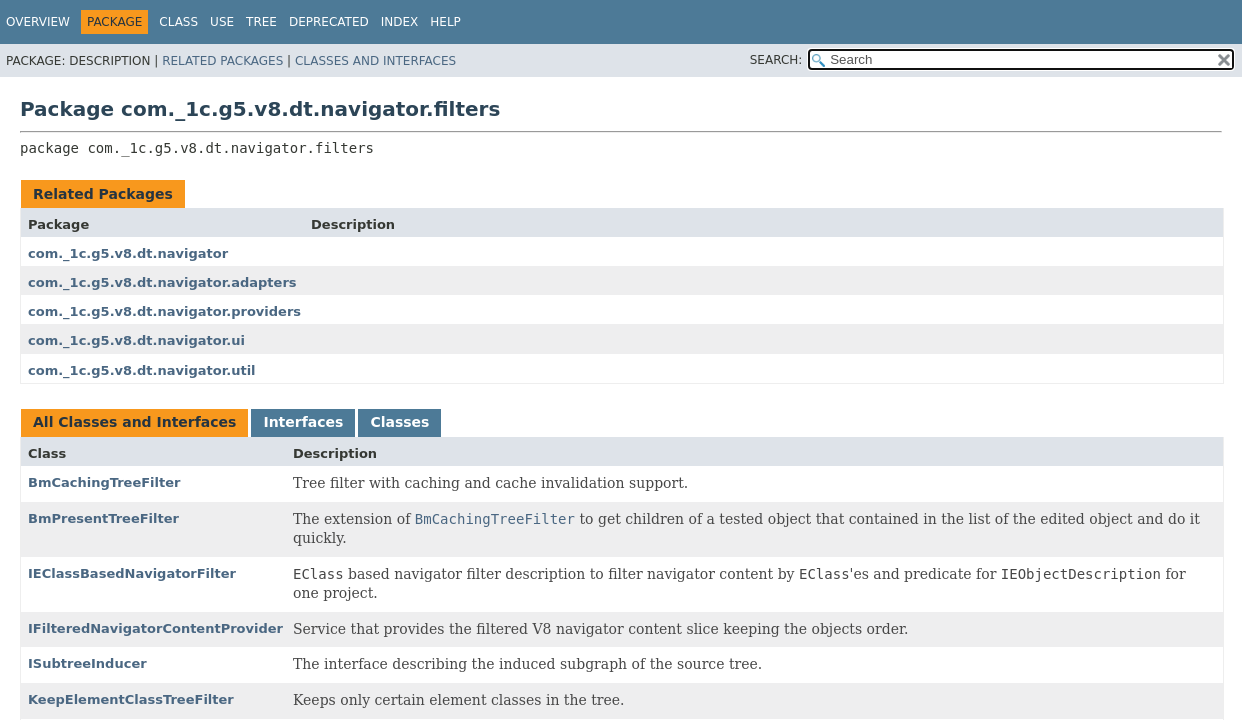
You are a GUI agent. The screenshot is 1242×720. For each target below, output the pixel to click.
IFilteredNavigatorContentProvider (155, 628)
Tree (261, 22)
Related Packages (222, 61)
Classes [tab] (399, 422)
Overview (38, 22)
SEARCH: (776, 60)
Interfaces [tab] (303, 422)
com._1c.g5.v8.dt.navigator (128, 253)
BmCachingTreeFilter (104, 482)
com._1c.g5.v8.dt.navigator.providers (164, 311)
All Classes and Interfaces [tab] (134, 422)
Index (400, 22)
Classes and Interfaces (375, 61)
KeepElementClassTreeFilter (131, 699)
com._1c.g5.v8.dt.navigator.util (142, 370)
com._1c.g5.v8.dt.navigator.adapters (162, 282)
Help (445, 22)
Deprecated (329, 22)
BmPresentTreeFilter (103, 518)
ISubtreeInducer (87, 663)
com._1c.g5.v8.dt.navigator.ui (136, 340)
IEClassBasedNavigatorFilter (132, 573)
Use (222, 22)
